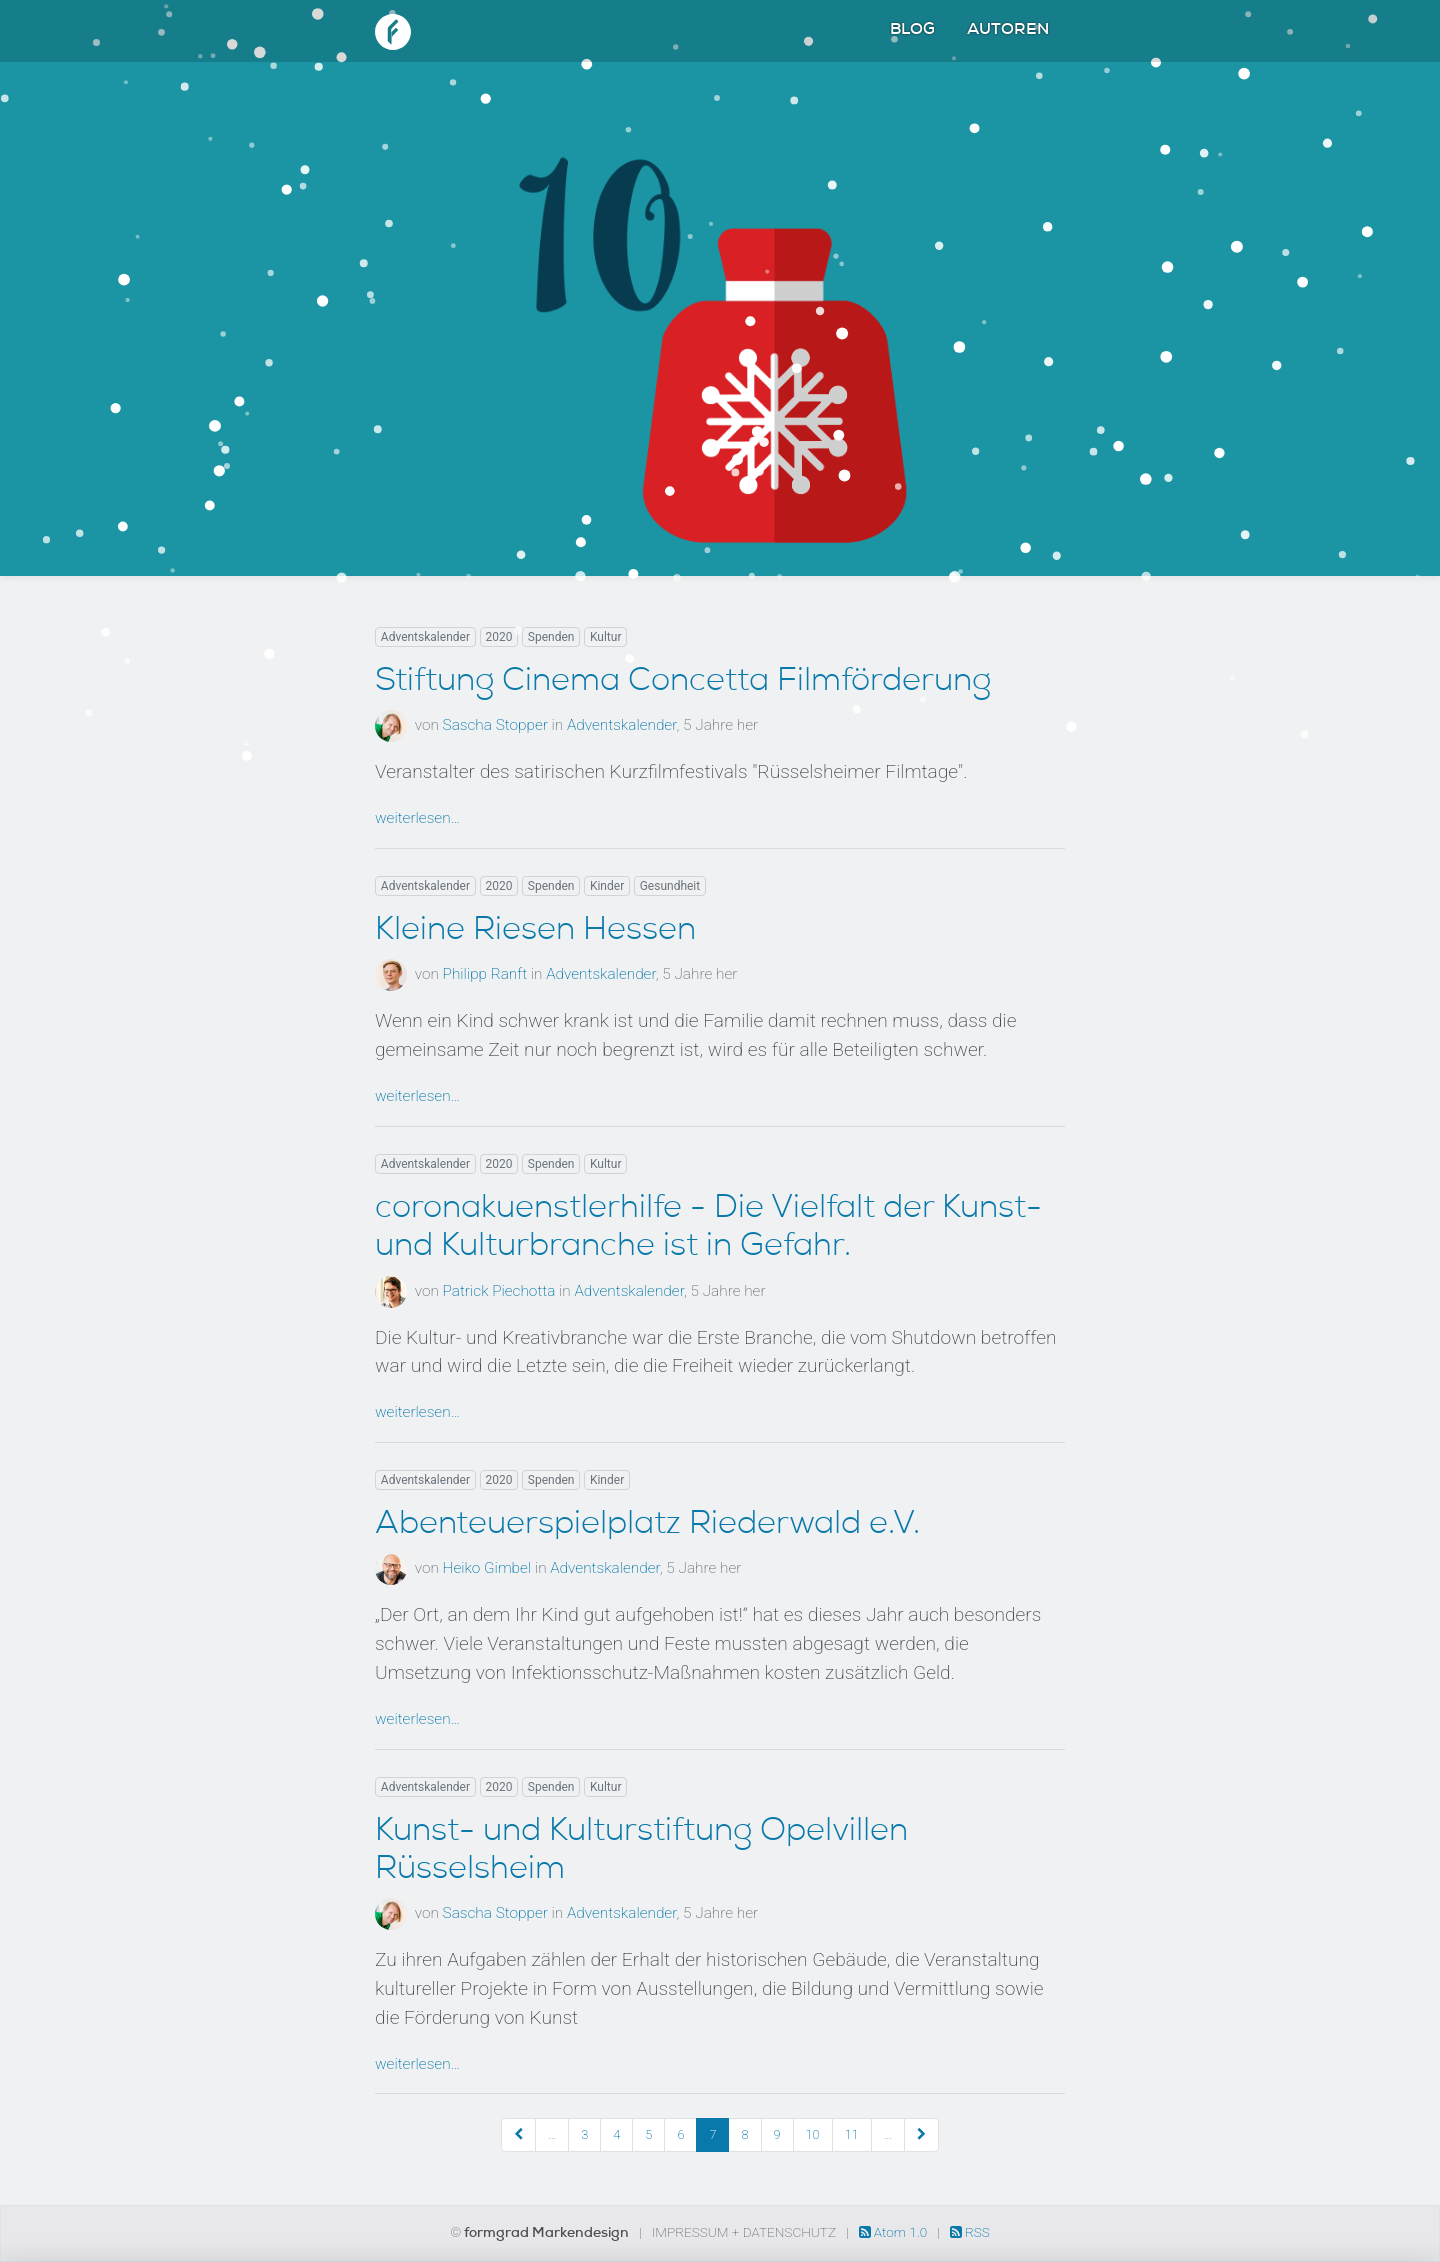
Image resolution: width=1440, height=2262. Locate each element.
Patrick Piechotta (499, 1291)
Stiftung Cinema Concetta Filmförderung (683, 683)
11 (852, 2134)
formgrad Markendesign (548, 2234)
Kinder (607, 886)
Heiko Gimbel (487, 1568)
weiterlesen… (417, 818)
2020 (498, 637)
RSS (970, 2232)
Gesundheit (670, 886)
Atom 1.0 (895, 2232)
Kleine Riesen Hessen (535, 932)
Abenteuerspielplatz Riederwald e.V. (647, 1526)
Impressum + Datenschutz (744, 2232)
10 (813, 2134)
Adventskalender (425, 637)
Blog (912, 31)
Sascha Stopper (495, 725)
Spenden (551, 637)
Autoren (1008, 31)
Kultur (606, 637)
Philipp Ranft (485, 974)
